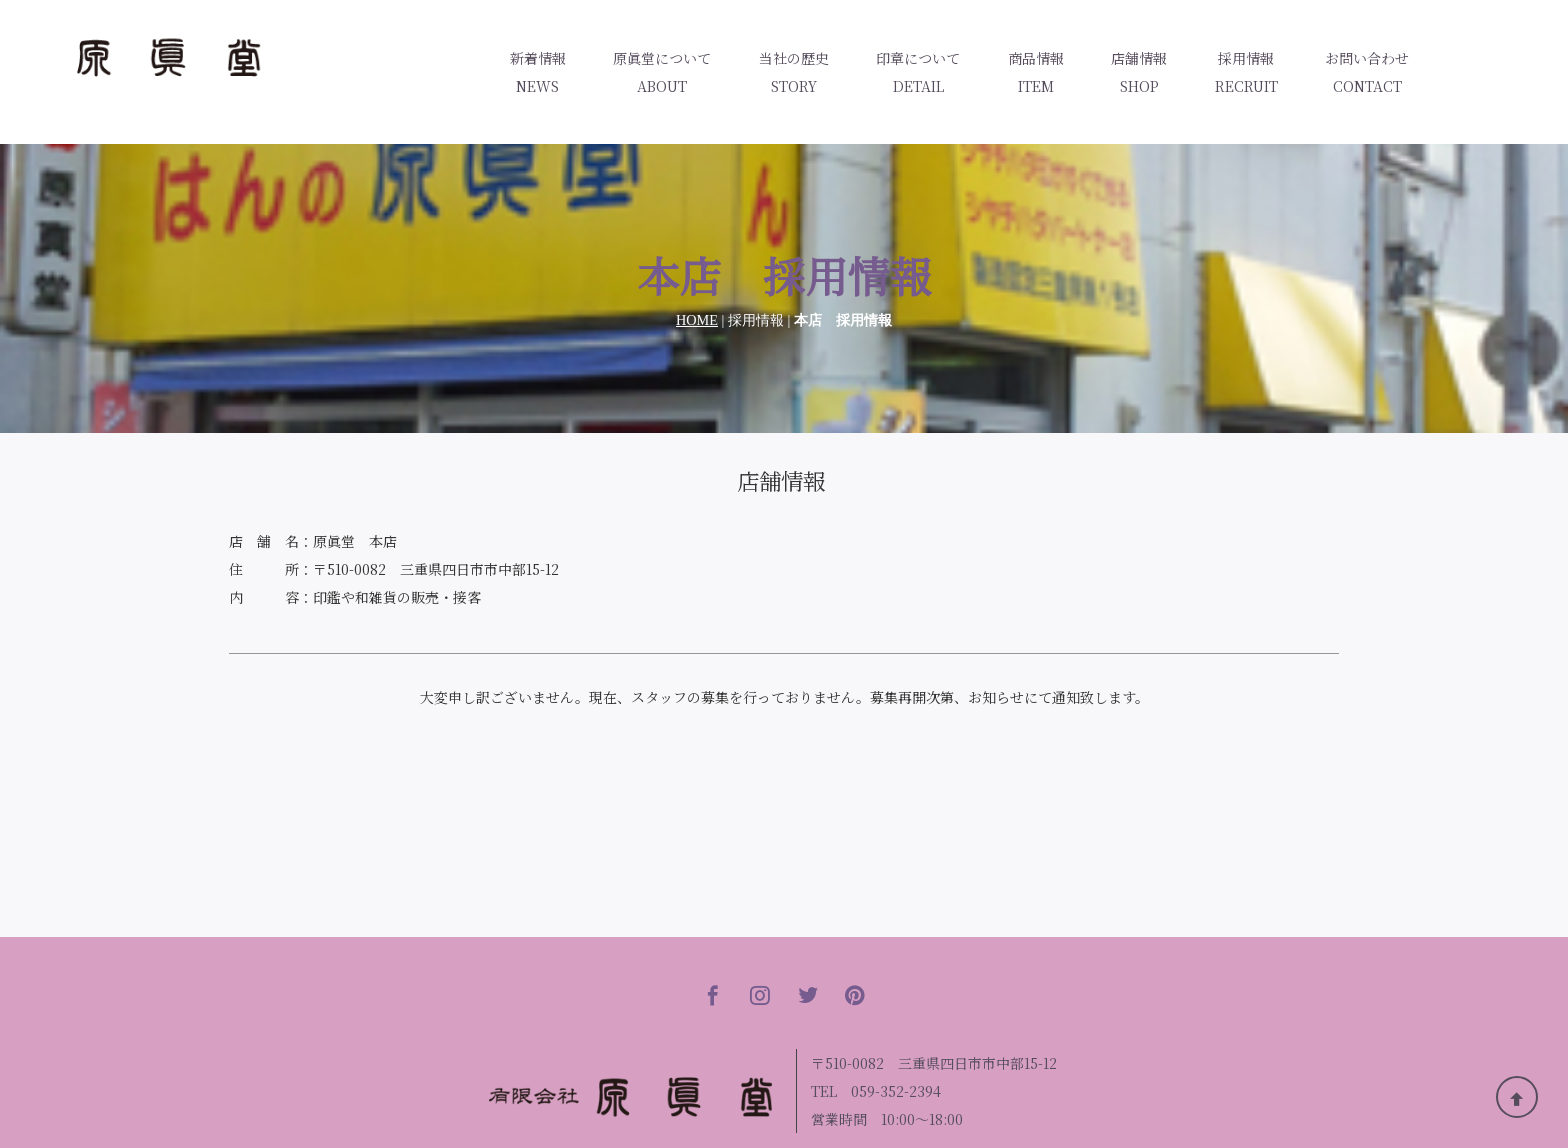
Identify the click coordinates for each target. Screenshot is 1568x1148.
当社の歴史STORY (794, 72)
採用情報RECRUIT (1246, 72)
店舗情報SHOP (1139, 72)
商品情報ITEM (1036, 72)
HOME (697, 320)
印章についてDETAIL (918, 72)
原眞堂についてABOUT (662, 72)
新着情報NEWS (538, 72)
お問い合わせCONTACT (1367, 72)
